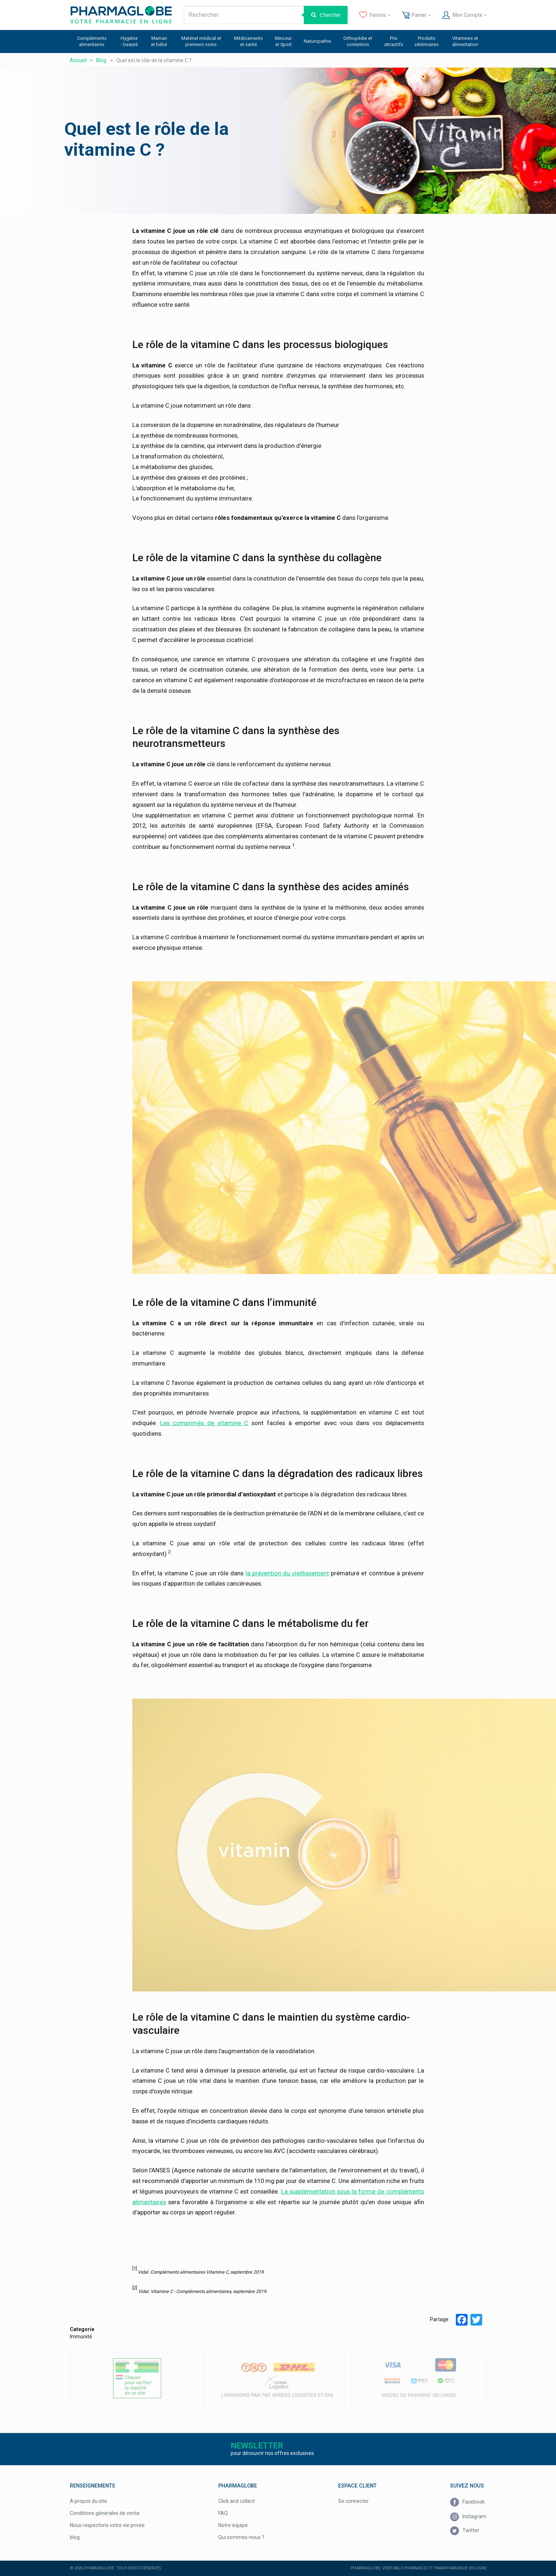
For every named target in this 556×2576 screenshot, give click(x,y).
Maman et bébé (159, 41)
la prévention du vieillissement (287, 1573)
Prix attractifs (393, 41)
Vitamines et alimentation (465, 41)
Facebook (467, 2502)
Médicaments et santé (248, 41)
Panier (416, 15)
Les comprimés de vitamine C (204, 1423)
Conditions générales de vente (105, 2513)
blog (75, 2537)
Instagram (468, 2517)
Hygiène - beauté (129, 41)
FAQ (223, 2513)
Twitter (464, 2531)
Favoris (374, 15)
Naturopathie (317, 41)
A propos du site (88, 2501)
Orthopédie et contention (357, 41)
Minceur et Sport (283, 41)
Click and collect (236, 2501)
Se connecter (353, 2501)
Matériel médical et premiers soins (201, 41)
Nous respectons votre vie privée (107, 2525)
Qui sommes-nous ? (241, 2537)
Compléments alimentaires (92, 41)
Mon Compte (464, 15)
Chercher (330, 15)
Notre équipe (233, 2525)
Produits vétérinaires (427, 41)
